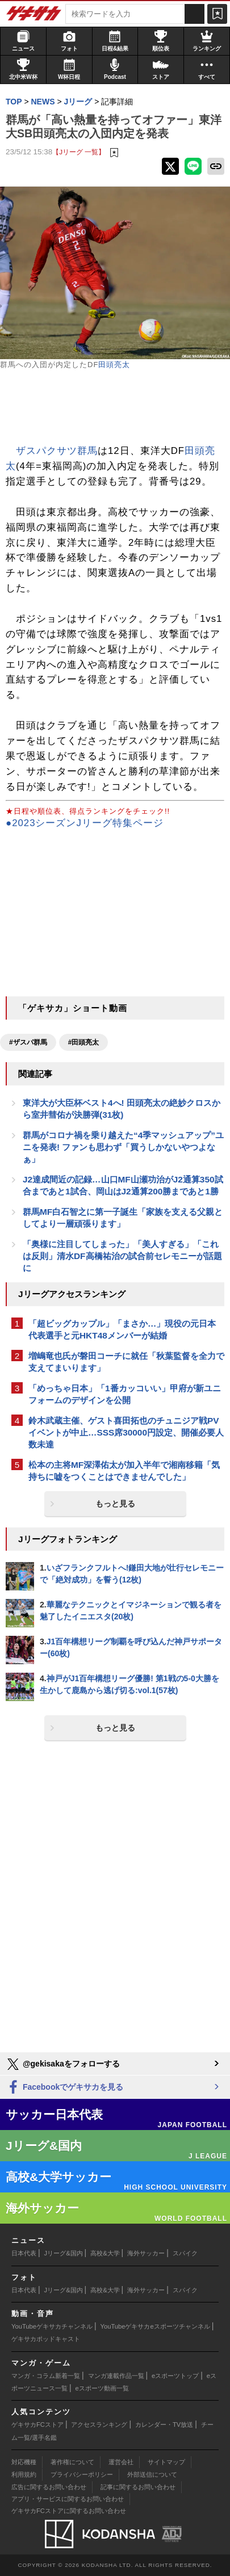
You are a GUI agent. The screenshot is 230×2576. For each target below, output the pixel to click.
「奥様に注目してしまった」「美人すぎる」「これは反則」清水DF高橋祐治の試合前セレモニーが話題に (122, 1256)
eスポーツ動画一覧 (102, 2388)
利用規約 (23, 2474)
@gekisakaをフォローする (63, 2064)
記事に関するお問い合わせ (138, 2487)
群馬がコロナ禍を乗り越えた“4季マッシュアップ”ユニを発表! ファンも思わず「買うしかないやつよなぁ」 (123, 1147)
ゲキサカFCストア (37, 2424)
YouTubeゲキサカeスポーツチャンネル (155, 2326)
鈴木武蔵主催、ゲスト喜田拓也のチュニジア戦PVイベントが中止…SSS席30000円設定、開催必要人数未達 (126, 1432)
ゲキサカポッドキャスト (45, 2338)
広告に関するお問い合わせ (48, 2487)
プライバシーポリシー (82, 2474)
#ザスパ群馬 (28, 1042)
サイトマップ (166, 2462)
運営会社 (120, 2462)
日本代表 (23, 2253)
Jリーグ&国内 (63, 2253)
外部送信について (152, 2474)
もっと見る (115, 1503)
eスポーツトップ (175, 2375)
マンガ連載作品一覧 (116, 2375)
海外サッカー (146, 2253)
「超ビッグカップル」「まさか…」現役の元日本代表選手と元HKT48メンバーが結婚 (122, 1329)
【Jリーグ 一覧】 (78, 151)
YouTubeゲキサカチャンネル (52, 2326)
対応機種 (23, 2462)
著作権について (72, 2462)
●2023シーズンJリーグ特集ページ (85, 823)
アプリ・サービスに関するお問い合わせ (67, 2498)
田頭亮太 (114, 364)
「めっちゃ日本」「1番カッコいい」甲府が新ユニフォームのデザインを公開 (124, 1394)
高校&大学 (104, 2253)
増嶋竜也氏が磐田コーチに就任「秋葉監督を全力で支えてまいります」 (126, 1362)
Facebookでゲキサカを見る (64, 2088)
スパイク (185, 2253)
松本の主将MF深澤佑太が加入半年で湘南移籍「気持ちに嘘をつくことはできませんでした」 (124, 1470)
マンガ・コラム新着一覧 (45, 2375)
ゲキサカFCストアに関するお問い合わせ (68, 2510)
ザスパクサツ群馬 (57, 450)
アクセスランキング (99, 2424)
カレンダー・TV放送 (164, 2424)
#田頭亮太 (83, 1042)
